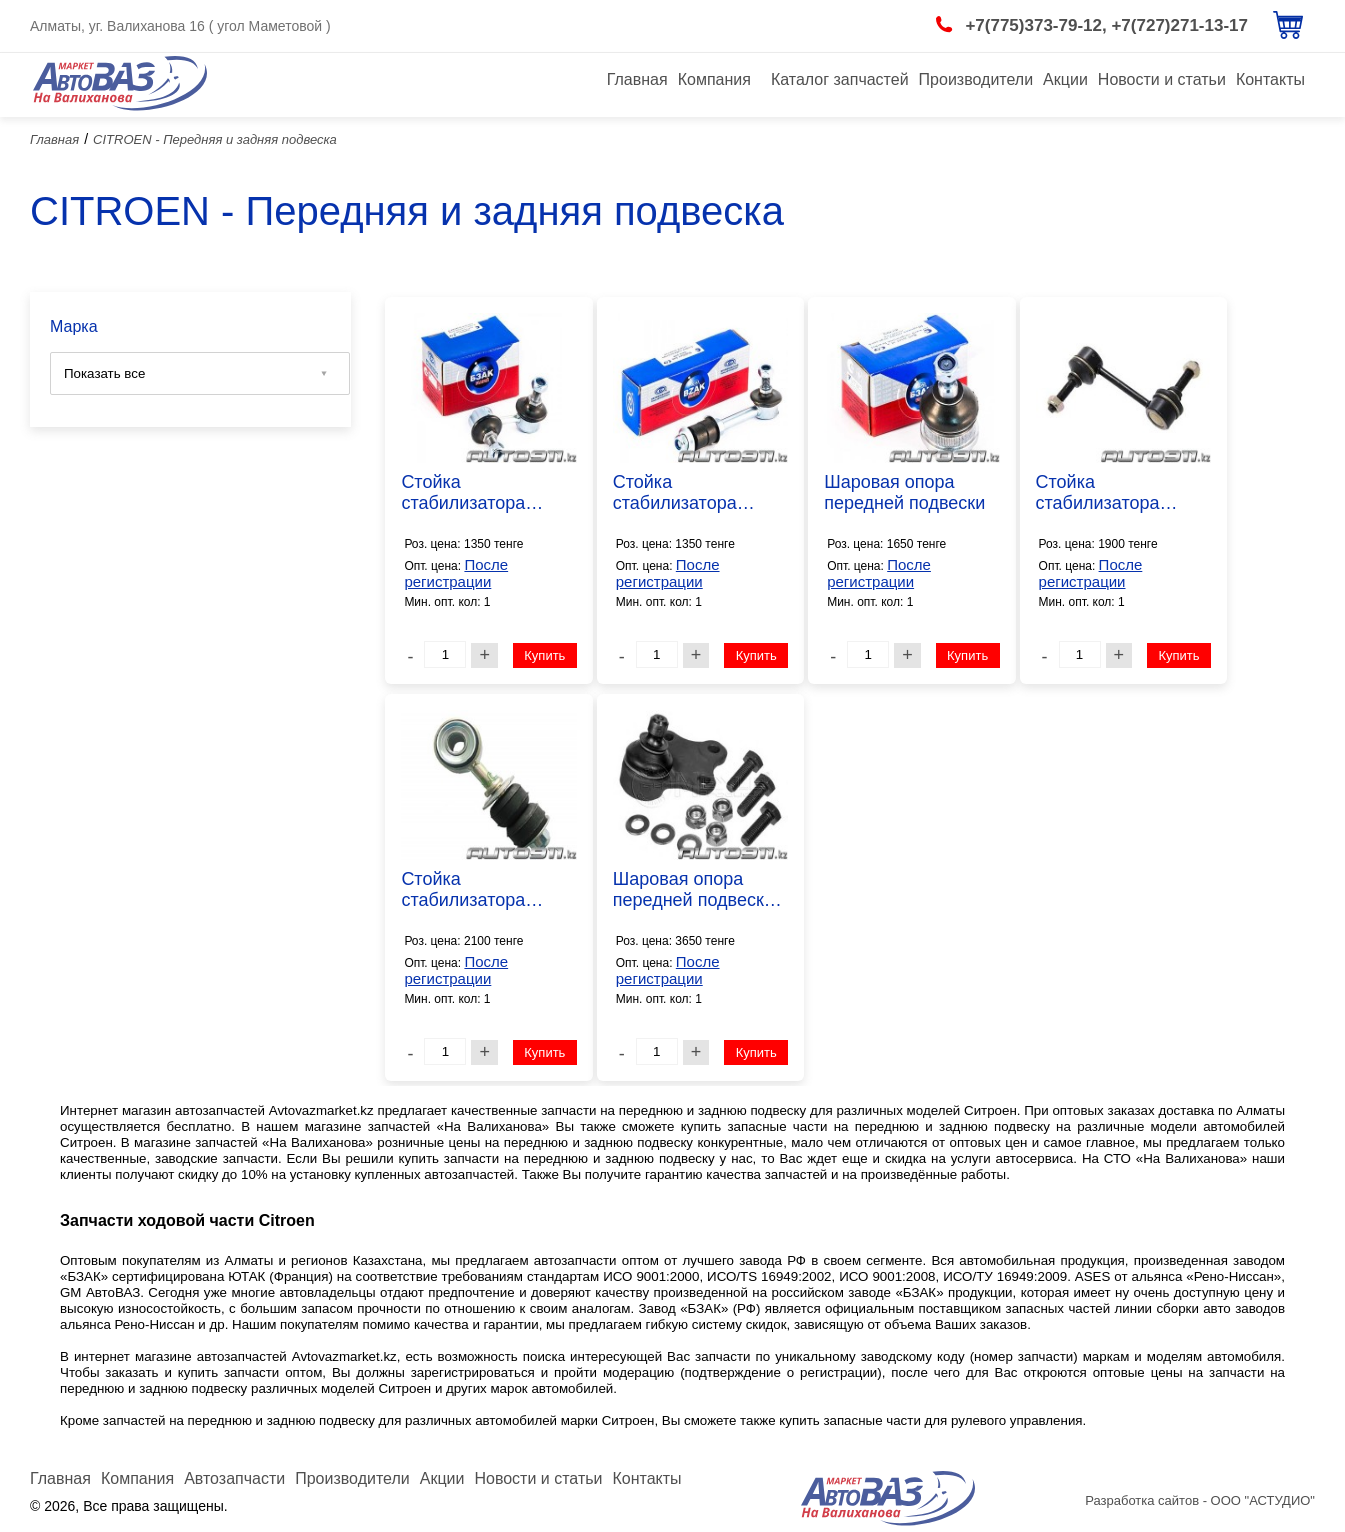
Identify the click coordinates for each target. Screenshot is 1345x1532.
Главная (637, 79)
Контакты (1270, 79)
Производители (976, 79)
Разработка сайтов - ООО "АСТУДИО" (1200, 1500)
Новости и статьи (1162, 79)
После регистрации (456, 573)
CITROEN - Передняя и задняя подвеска (215, 139)
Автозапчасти (234, 1478)
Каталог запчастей (840, 79)
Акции (1065, 79)
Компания (714, 79)
